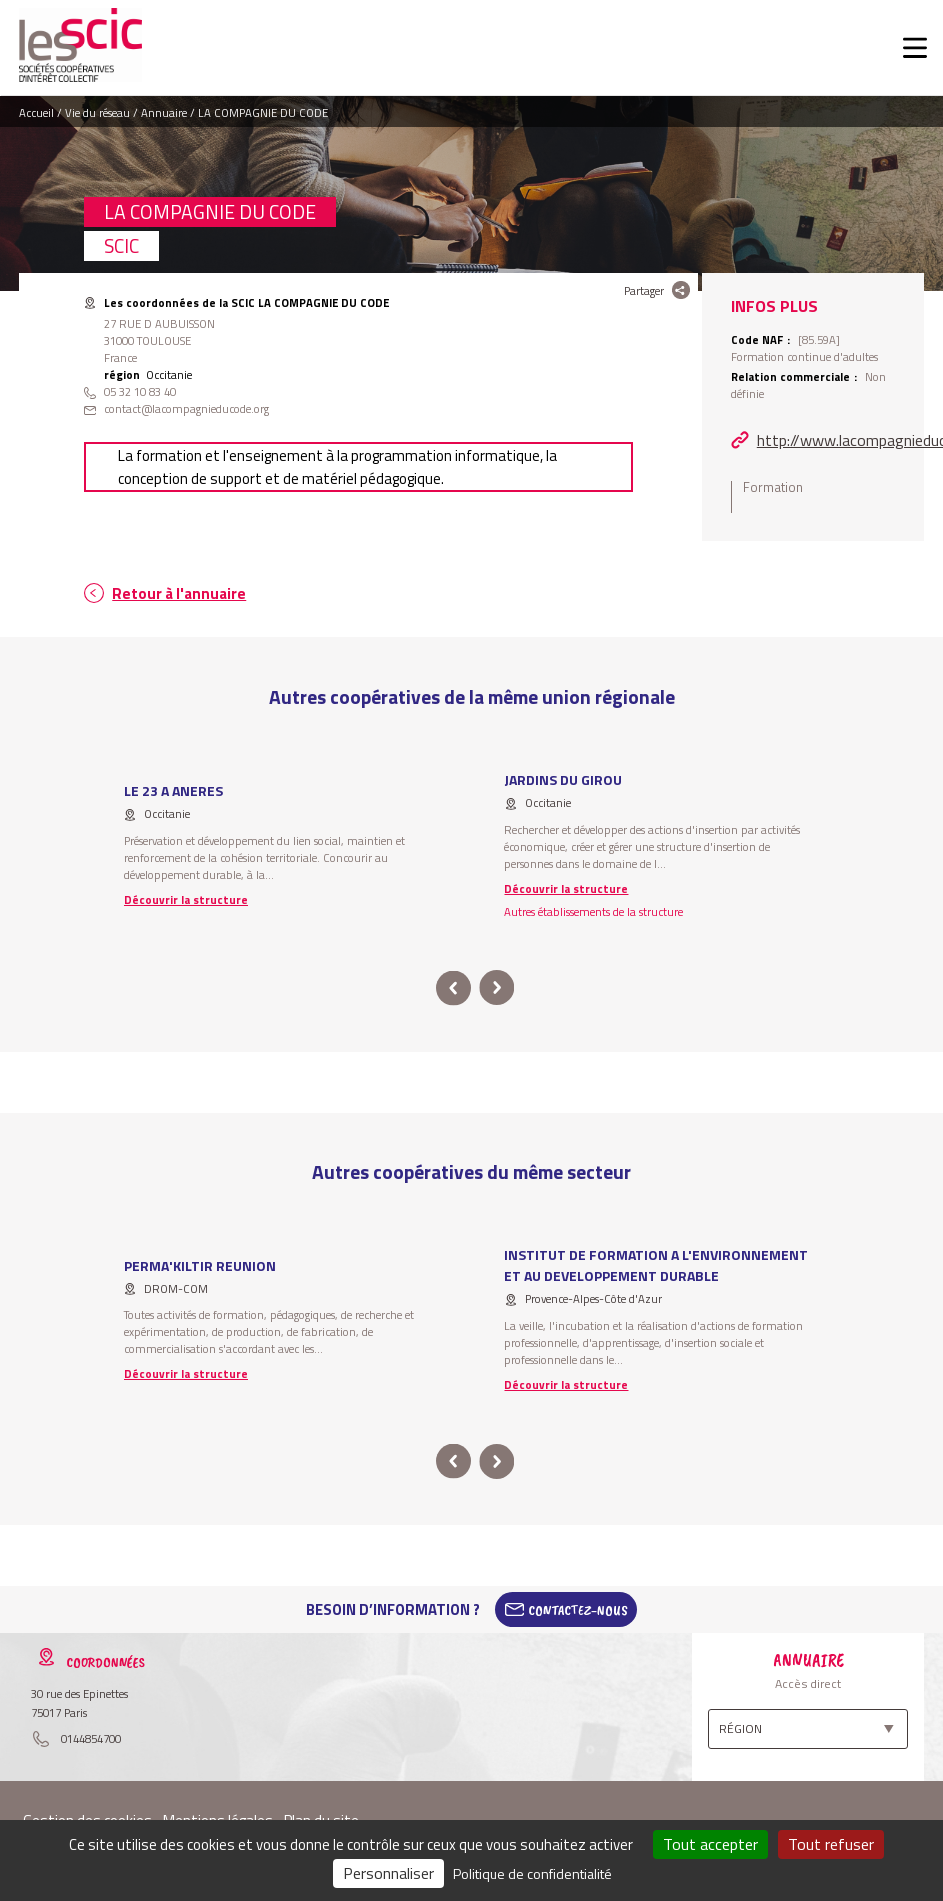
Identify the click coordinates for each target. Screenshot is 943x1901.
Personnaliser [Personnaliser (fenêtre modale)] (388, 1873)
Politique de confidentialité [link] (532, 1873)
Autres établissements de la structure (593, 911)
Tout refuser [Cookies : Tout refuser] (831, 1844)
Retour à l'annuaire (179, 593)
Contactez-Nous (578, 1610)
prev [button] (453, 988)
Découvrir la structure (186, 899)
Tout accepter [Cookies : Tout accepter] (710, 1844)
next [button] (497, 988)
